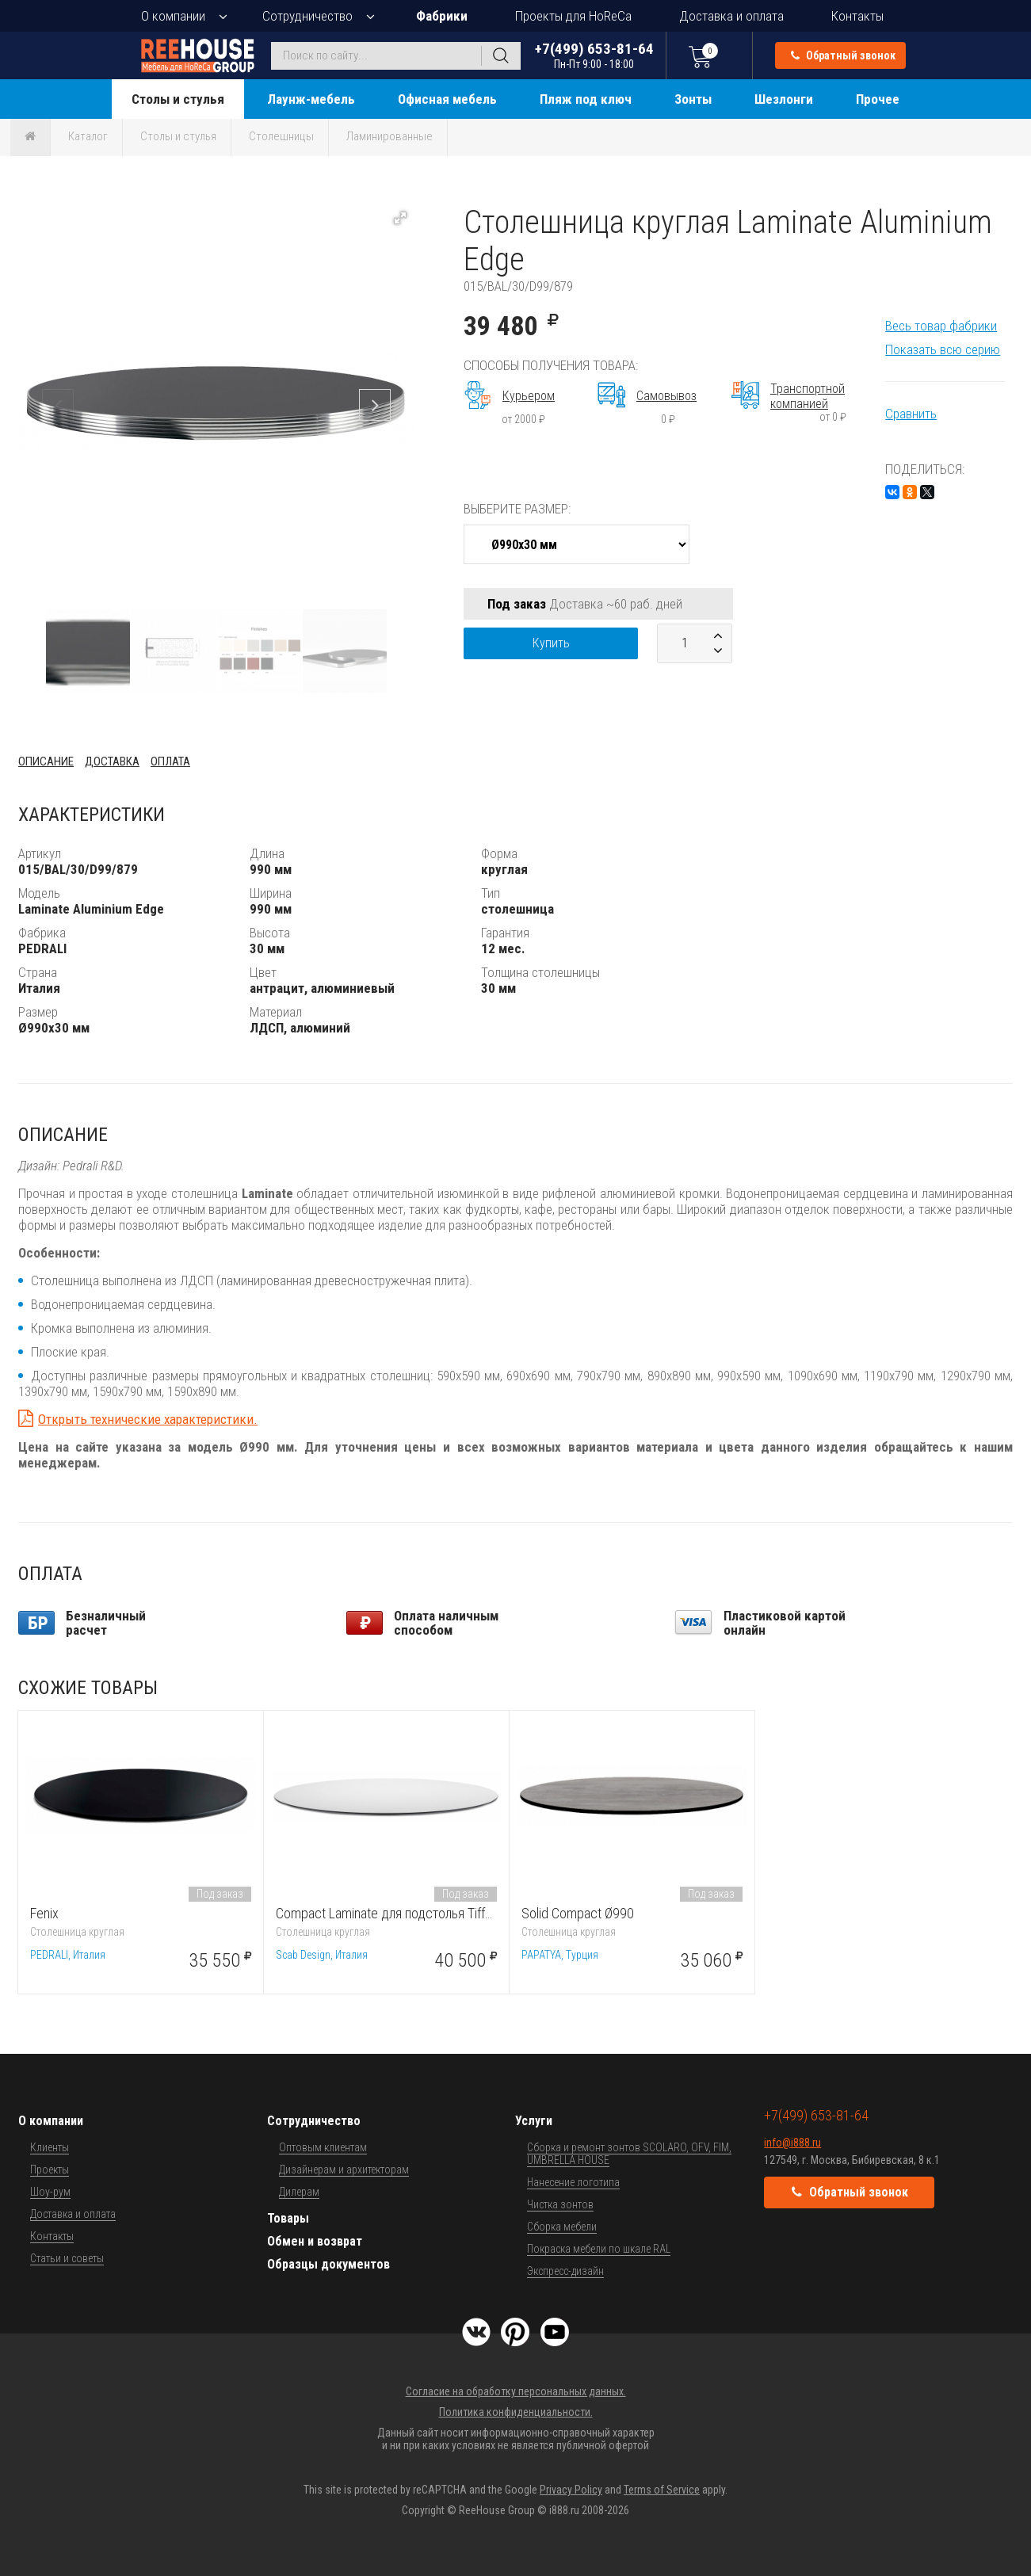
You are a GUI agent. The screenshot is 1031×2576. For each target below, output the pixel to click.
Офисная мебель (447, 99)
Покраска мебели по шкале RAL (598, 2248)
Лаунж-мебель (311, 99)
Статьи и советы (67, 2258)
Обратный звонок (843, 55)
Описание (46, 761)
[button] (400, 218)
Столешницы (281, 136)
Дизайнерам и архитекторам (344, 2169)
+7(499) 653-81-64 (594, 55)
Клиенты (49, 2147)
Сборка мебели (562, 2226)
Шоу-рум (50, 2191)
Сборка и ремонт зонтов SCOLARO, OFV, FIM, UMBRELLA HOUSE (629, 2153)
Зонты (693, 99)
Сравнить (911, 414)
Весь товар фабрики (941, 326)
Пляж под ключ (586, 99)
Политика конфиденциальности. (516, 2412)
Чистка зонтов (560, 2204)
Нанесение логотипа (573, 2182)
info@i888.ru (792, 2142)
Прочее (877, 99)
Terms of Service (662, 2489)
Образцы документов (328, 2264)
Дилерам (299, 2191)
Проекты (49, 2169)
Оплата (170, 761)
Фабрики (442, 16)
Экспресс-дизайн (565, 2271)
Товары (288, 2218)
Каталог (88, 136)
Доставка (112, 761)
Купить (551, 643)
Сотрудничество (307, 16)
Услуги (533, 2120)
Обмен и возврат (314, 2241)
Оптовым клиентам (323, 2147)
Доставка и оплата (731, 16)
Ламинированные (389, 136)
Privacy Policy (571, 2489)
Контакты (857, 16)
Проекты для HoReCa (573, 16)
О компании (173, 16)
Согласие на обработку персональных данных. (516, 2391)
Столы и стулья (178, 99)
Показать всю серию (942, 349)
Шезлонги (783, 99)
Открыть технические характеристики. (148, 1419)
